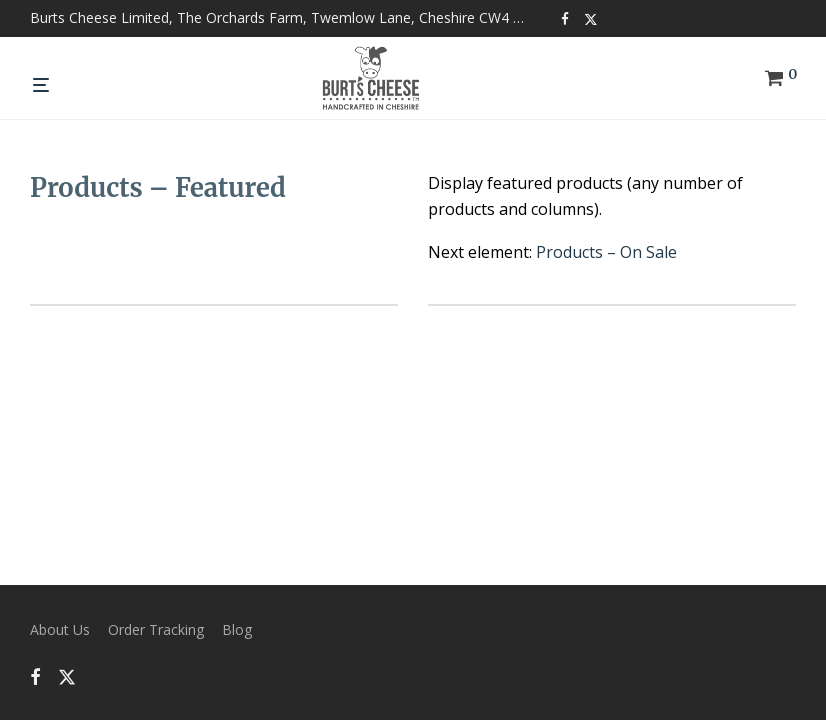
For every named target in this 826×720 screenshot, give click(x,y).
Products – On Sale (606, 252)
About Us (60, 629)
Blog (237, 629)
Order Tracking (156, 629)
